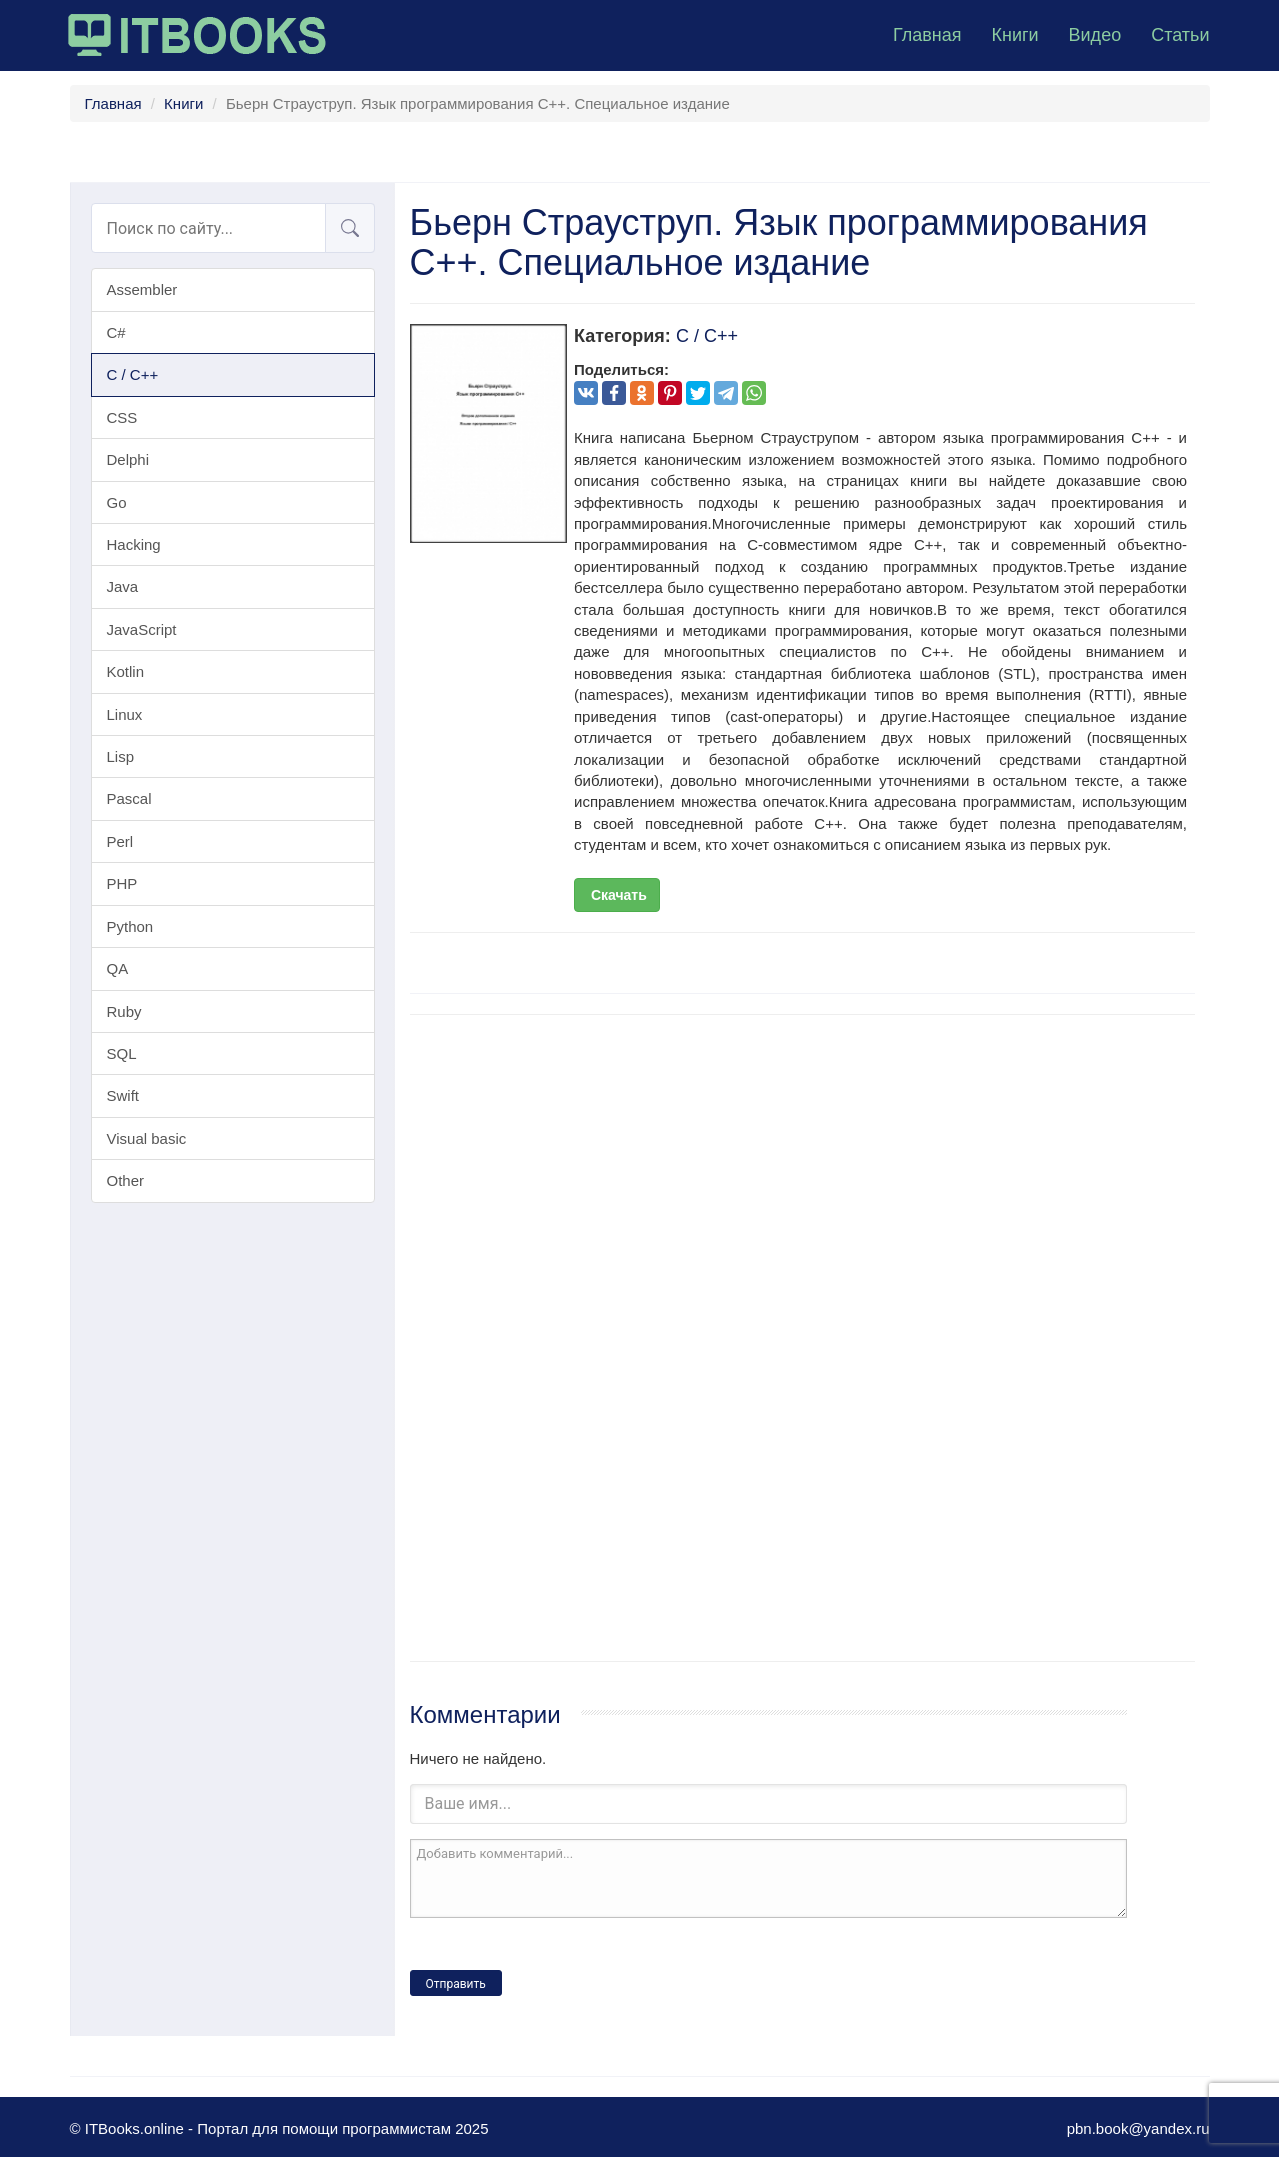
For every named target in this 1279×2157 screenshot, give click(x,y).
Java (123, 586)
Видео (1095, 35)
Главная (927, 35)
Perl (120, 841)
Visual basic (147, 1138)
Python (130, 926)
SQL (122, 1053)
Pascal (129, 798)
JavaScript (142, 629)
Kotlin (126, 671)
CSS (122, 417)
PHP (122, 883)
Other (126, 1180)
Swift (123, 1095)
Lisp (121, 756)
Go (117, 502)
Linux (125, 714)
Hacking (134, 544)
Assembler (142, 289)
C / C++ (133, 374)
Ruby (124, 1011)
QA (118, 968)
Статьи (1180, 35)
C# (116, 332)
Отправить (456, 1984)
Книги (1014, 35)
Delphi (128, 459)
